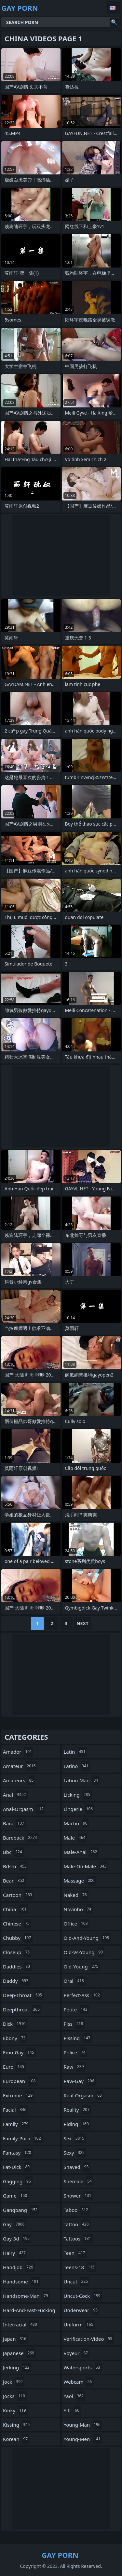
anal (15, 1795)
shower (78, 2195)
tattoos (78, 2238)
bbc (13, 1852)
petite (76, 2009)
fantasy (18, 2153)
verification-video (89, 2339)
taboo (77, 2210)
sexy (75, 2153)
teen (75, 2253)
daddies (17, 1966)
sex (75, 2138)
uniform (79, 2324)
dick (15, 2024)
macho (76, 1823)
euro (14, 2067)
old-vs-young (84, 1952)
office (76, 1923)
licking (78, 1795)
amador (18, 1752)
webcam (79, 2382)
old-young (82, 1966)
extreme (18, 2095)
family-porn (23, 2138)
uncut (77, 2281)
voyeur (77, 2353)
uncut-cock (83, 2296)
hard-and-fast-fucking (29, 2312)
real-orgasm (83, 2095)
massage (80, 1880)
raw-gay (80, 2081)
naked (76, 1895)
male (75, 1838)
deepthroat (22, 2009)
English (113, 7)
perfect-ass (83, 1995)
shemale (78, 2181)
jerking (17, 2367)
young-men (83, 2439)
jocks (15, 2396)
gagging (18, 2181)
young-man (83, 2425)
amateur (20, 1766)
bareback (21, 1838)
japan (15, 2339)
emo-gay (19, 2052)
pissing (78, 2038)
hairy (15, 2253)
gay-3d (17, 2238)
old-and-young (87, 1938)
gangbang (21, 2210)
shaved (77, 2167)
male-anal (81, 1852)
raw (75, 2067)
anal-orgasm (24, 1809)
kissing (17, 2425)
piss (74, 2024)
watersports (83, 2367)
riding (77, 2124)
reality (77, 2110)
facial (15, 2110)
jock (13, 2382)
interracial (21, 2324)
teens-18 (80, 2267)
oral (75, 1981)
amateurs (19, 1780)
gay (14, 2224)
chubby (18, 1938)
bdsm (15, 1866)
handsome (21, 2281)
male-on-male (86, 1866)
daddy (16, 1981)
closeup (17, 1952)
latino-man (82, 1780)
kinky (15, 2410)
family (16, 2124)
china (15, 1909)
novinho (78, 1909)
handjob (19, 2267)
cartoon (18, 1895)
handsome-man (26, 2296)
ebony (15, 2038)
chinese (17, 1923)
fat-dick (17, 2167)
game (16, 2195)
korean (16, 2439)
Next (82, 1623)
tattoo (77, 2224)
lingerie (79, 1809)
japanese (19, 2353)
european (20, 2081)
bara (14, 1823)
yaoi (75, 2396)
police (75, 2052)
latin (75, 1752)
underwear (82, 2310)
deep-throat (23, 1995)
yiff (72, 2410)
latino (77, 1766)
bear (14, 1880)
